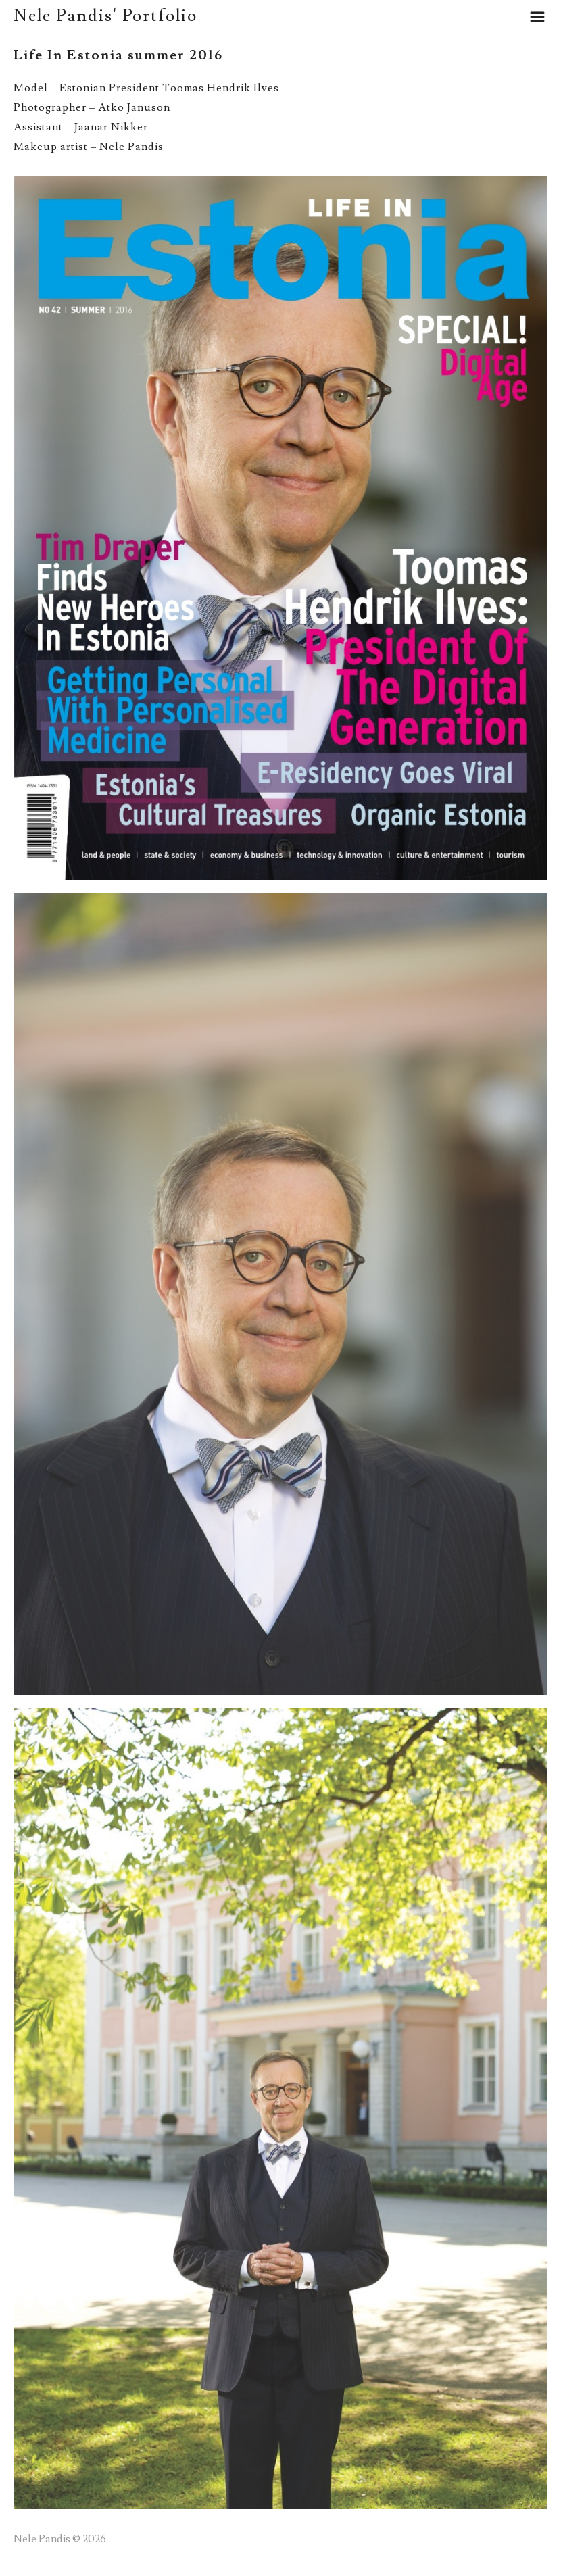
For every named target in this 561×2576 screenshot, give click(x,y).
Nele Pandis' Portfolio (105, 16)
